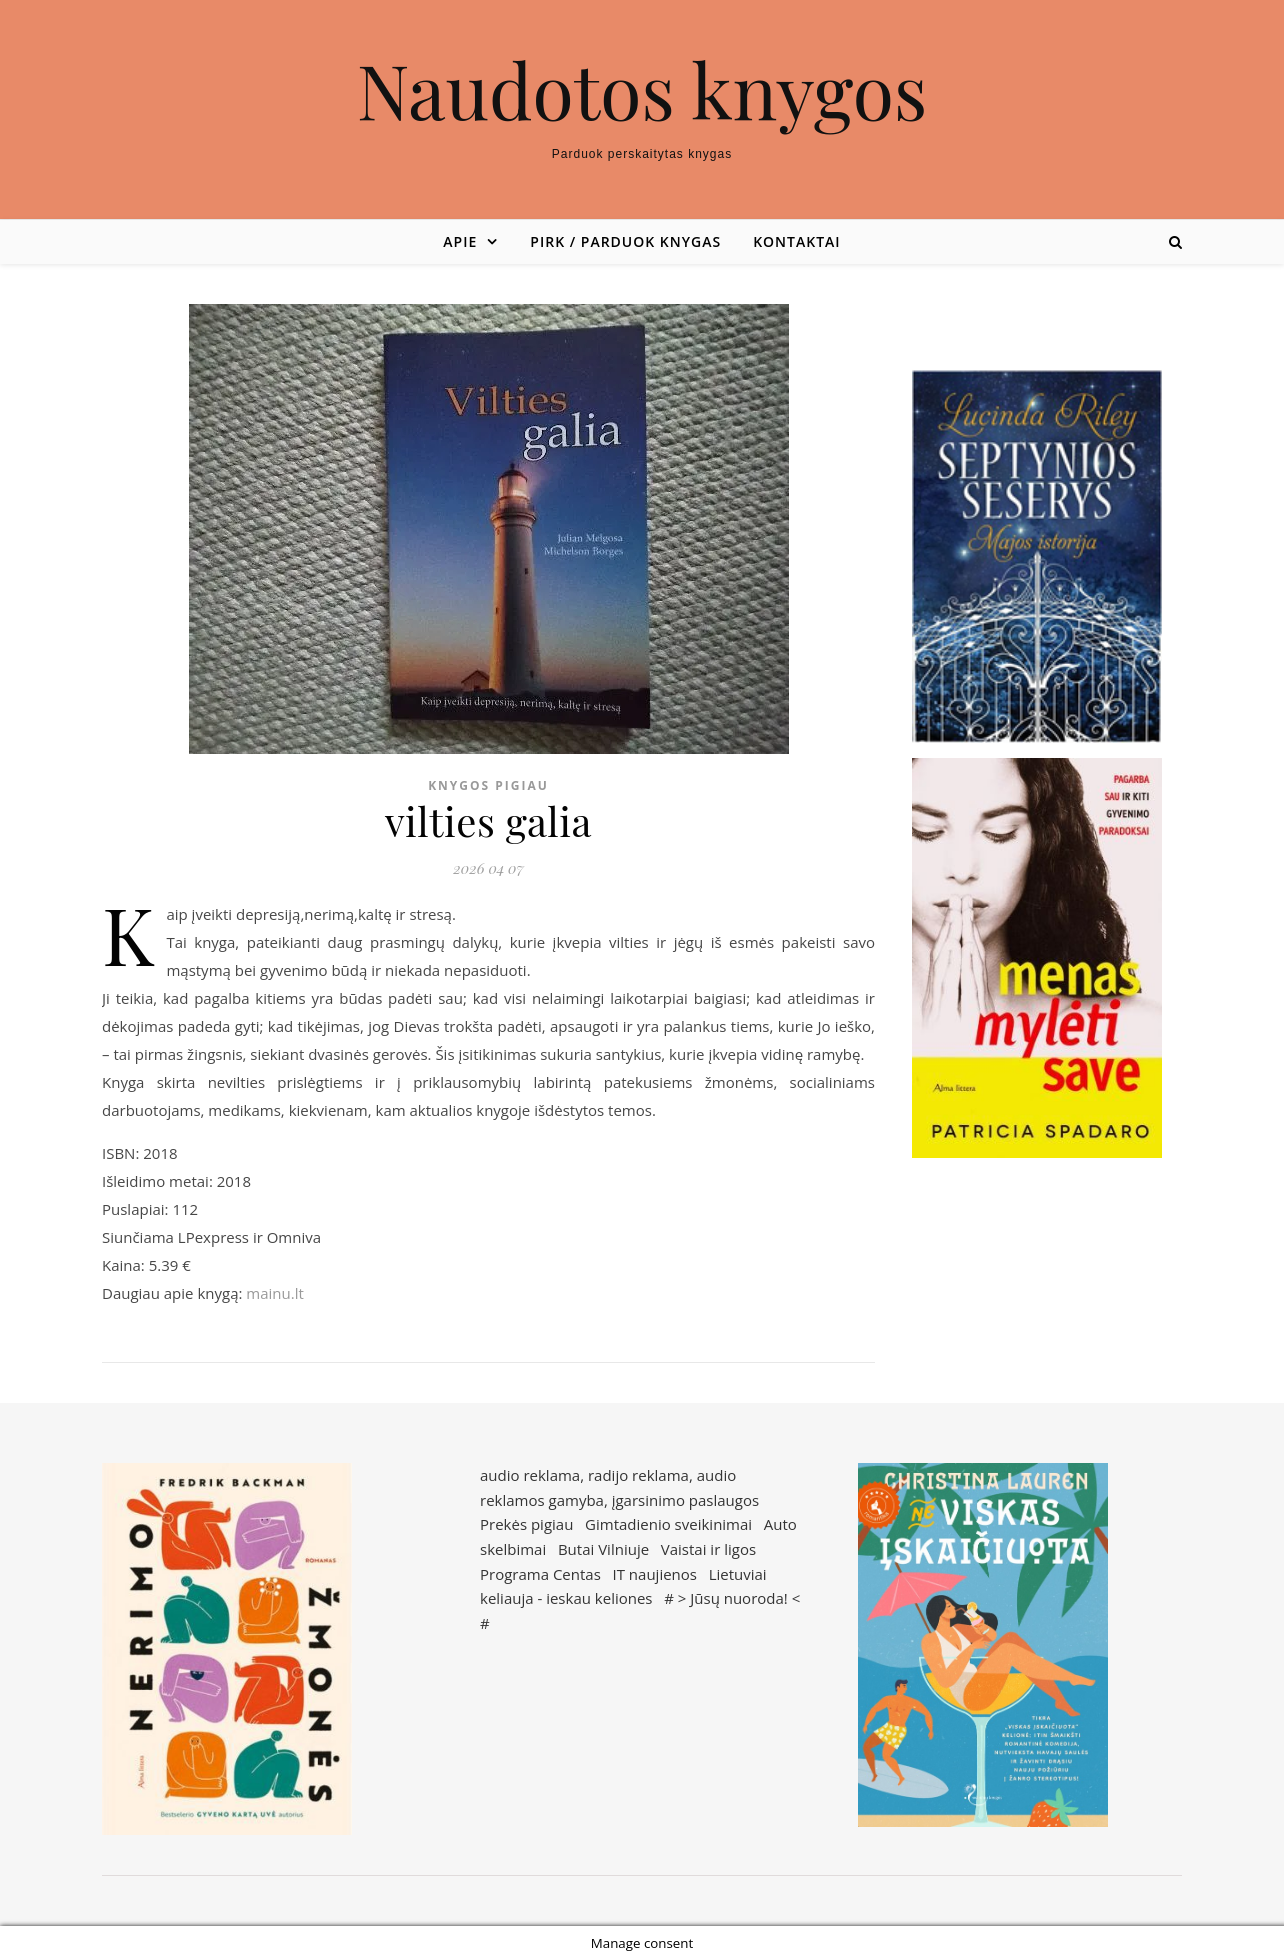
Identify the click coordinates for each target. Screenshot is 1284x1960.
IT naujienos (655, 1574)
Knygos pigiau (488, 785)
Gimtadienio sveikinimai (668, 1524)
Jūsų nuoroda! (739, 1598)
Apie (460, 241)
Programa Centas (540, 1574)
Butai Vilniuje (603, 1549)
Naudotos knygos (642, 89)
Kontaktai (796, 241)
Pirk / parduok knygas (625, 241)
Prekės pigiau (526, 1524)
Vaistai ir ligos (708, 1549)
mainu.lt (274, 1293)
